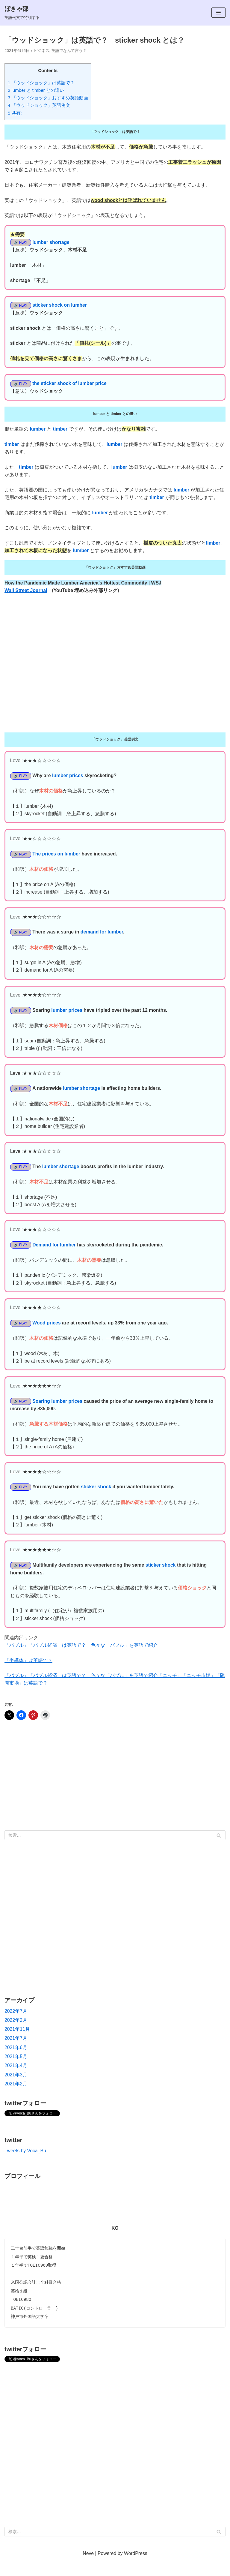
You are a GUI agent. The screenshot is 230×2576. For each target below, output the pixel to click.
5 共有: (15, 113)
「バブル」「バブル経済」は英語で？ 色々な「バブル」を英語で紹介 (81, 1659)
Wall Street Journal (26, 596)
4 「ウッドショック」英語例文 (39, 106)
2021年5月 (16, 2071)
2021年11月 (17, 2044)
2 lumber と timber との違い (36, 90)
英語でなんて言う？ (73, 51)
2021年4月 (16, 2081)
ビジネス (43, 51)
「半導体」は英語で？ (28, 1674)
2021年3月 (16, 2090)
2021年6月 (16, 2062)
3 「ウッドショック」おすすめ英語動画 (48, 98)
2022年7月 (16, 2025)
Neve (87, 2570)
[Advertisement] (115, 1792)
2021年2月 (16, 2099)
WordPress (136, 2570)
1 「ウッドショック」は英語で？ (41, 83)
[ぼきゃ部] (22, 13)
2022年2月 (16, 2035)
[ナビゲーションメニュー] (218, 13)
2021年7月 (16, 2053)
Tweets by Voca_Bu (25, 2166)
